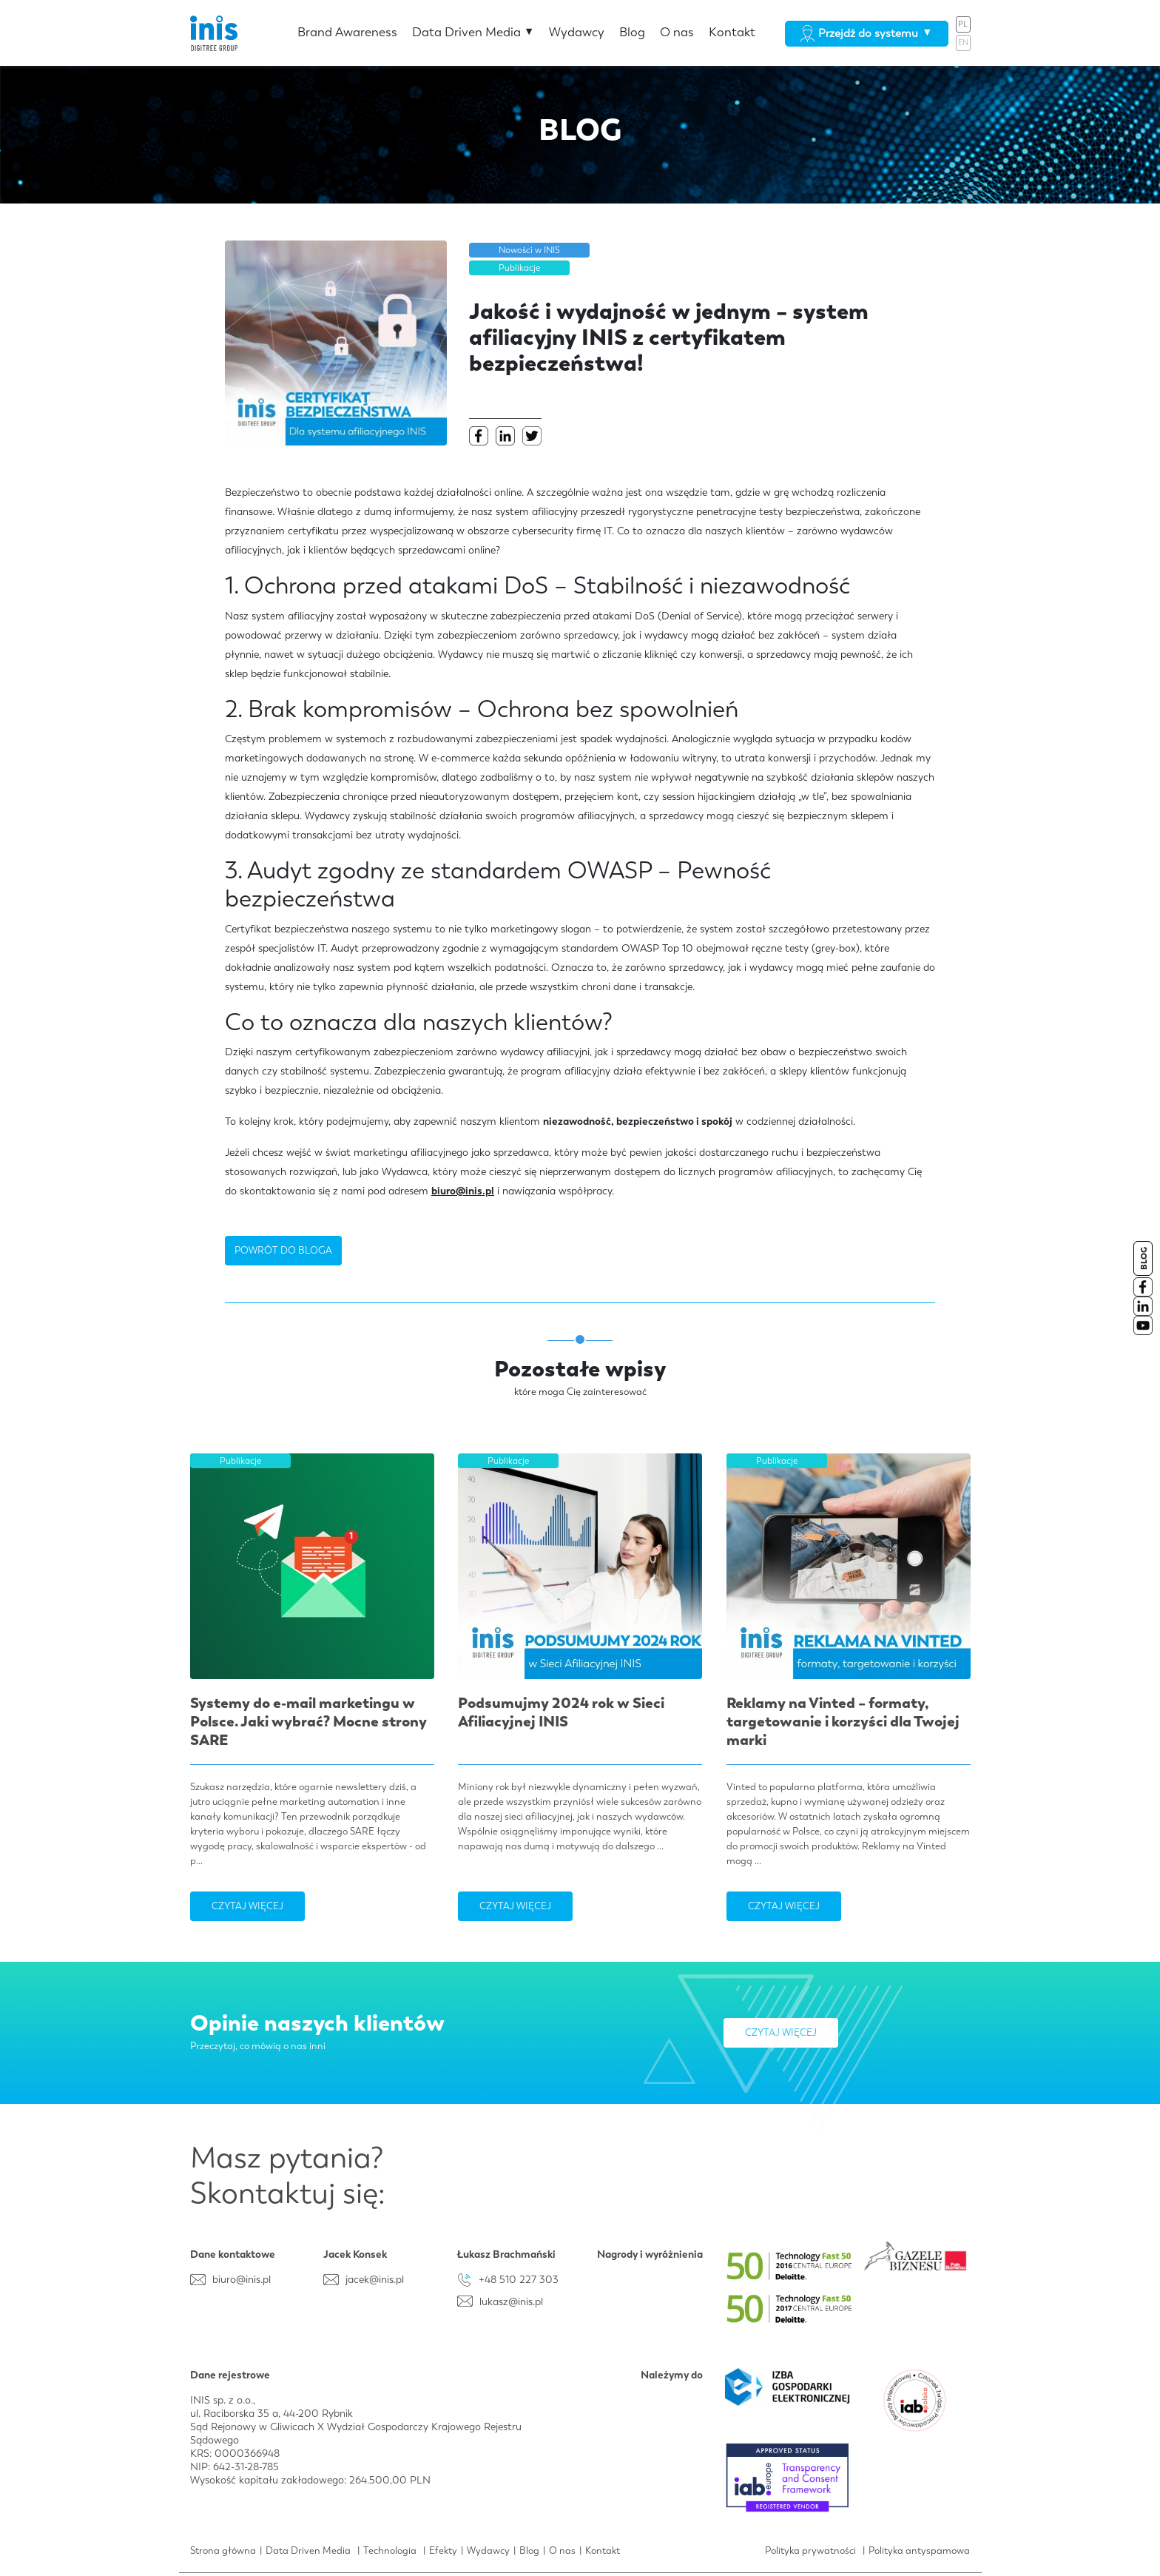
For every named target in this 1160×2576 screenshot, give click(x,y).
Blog (632, 32)
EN (963, 42)
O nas (677, 32)
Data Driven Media (473, 32)
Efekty (443, 2550)
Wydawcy (576, 32)
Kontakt (732, 32)
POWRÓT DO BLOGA (283, 1250)
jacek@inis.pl (374, 2279)
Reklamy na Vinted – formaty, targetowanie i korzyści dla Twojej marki (843, 1721)
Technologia (390, 2550)
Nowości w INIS (529, 250)
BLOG (1144, 1258)
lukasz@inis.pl (511, 2301)
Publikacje (519, 268)
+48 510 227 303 (519, 2279)
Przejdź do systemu (866, 33)
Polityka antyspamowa (919, 2550)
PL (963, 24)
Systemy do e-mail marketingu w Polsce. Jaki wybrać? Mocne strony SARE (308, 1721)
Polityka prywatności (810, 2550)
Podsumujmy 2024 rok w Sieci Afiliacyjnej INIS (561, 1712)
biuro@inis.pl (462, 1190)
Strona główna (223, 2550)
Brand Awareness (347, 32)
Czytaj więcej (247, 1906)
